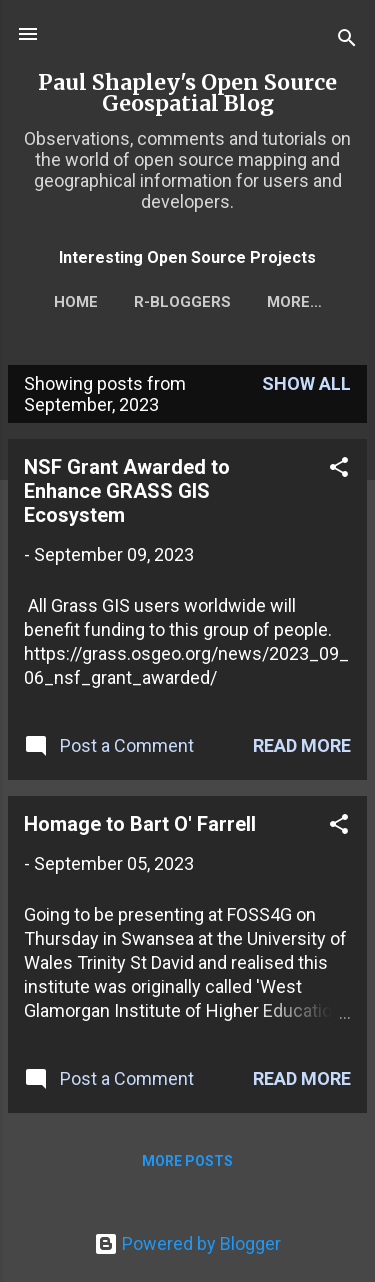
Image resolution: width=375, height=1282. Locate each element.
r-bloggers (182, 302)
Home (76, 302)
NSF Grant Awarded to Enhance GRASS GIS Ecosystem (127, 491)
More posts (187, 1161)
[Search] (347, 40)
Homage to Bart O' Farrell (140, 824)
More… (294, 302)
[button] (339, 470)
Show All (306, 383)
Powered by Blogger (187, 1243)
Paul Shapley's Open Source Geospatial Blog (187, 93)
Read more (302, 745)
